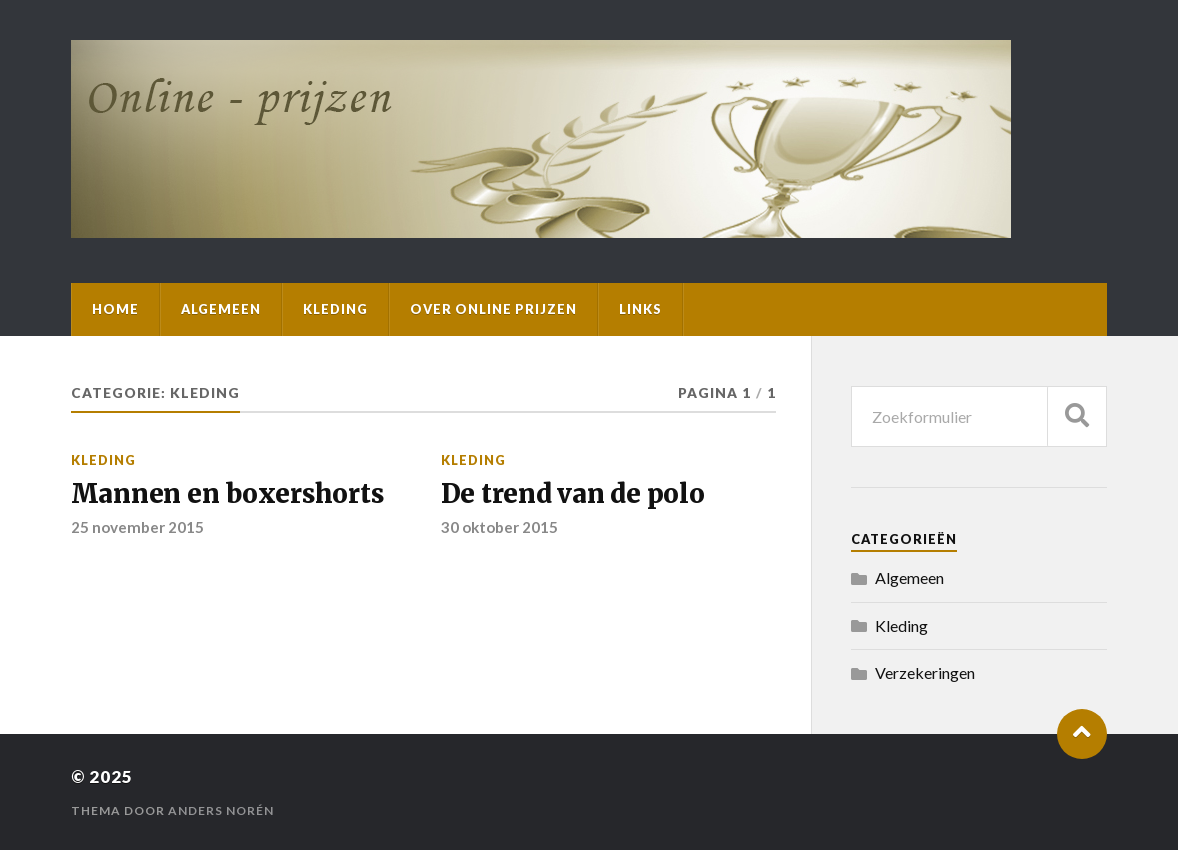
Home (115, 309)
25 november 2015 (137, 527)
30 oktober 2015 (499, 527)
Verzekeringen (925, 672)
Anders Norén (221, 810)
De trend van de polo (573, 494)
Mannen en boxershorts (227, 494)
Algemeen (221, 309)
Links (640, 309)
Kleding (335, 309)
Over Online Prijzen (493, 309)
